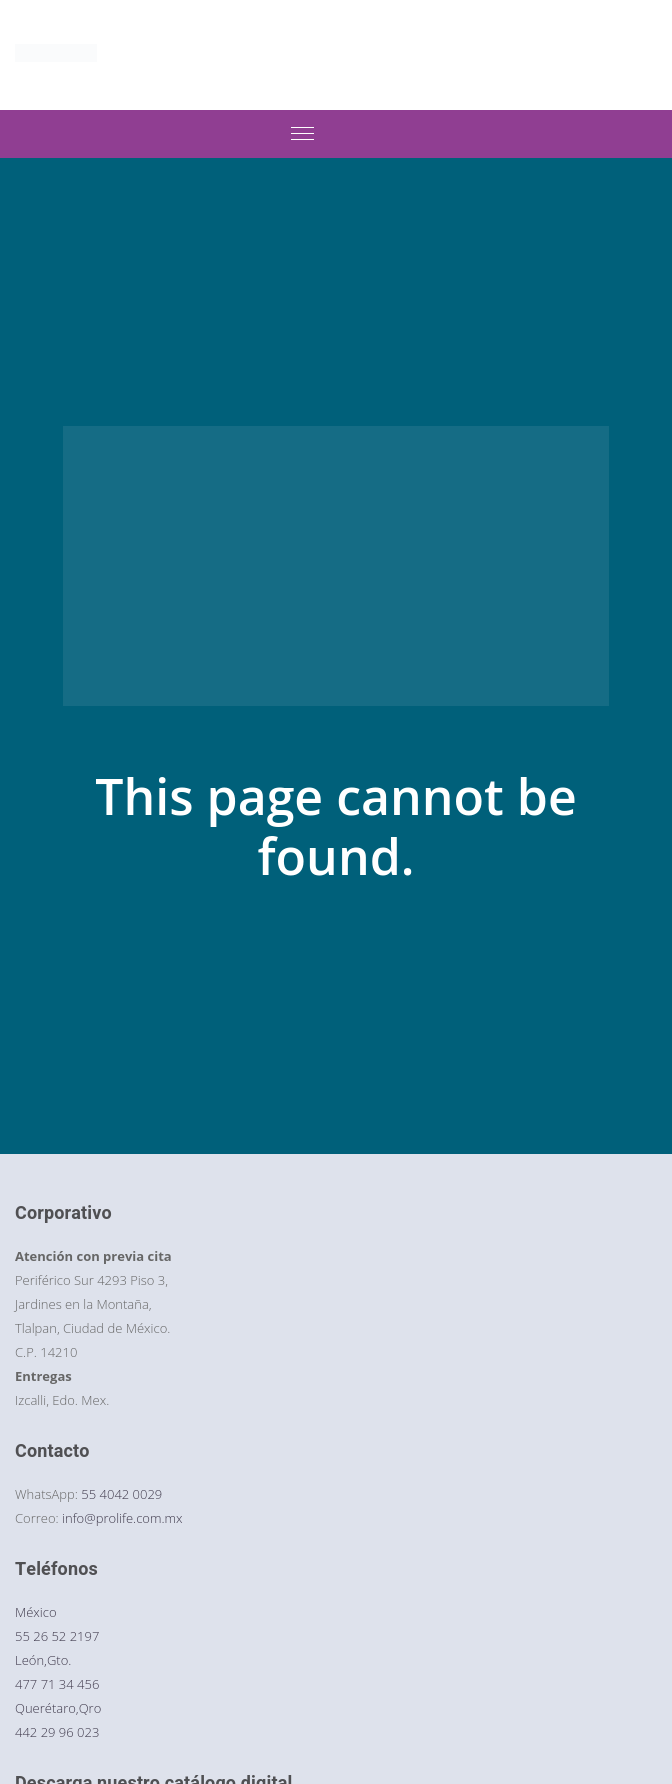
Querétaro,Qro (58, 1708)
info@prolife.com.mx (122, 1518)
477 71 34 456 (57, 1684)
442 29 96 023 (57, 1732)
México (36, 1612)
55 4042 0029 (121, 1494)
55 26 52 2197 (57, 1636)
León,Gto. (43, 1660)
